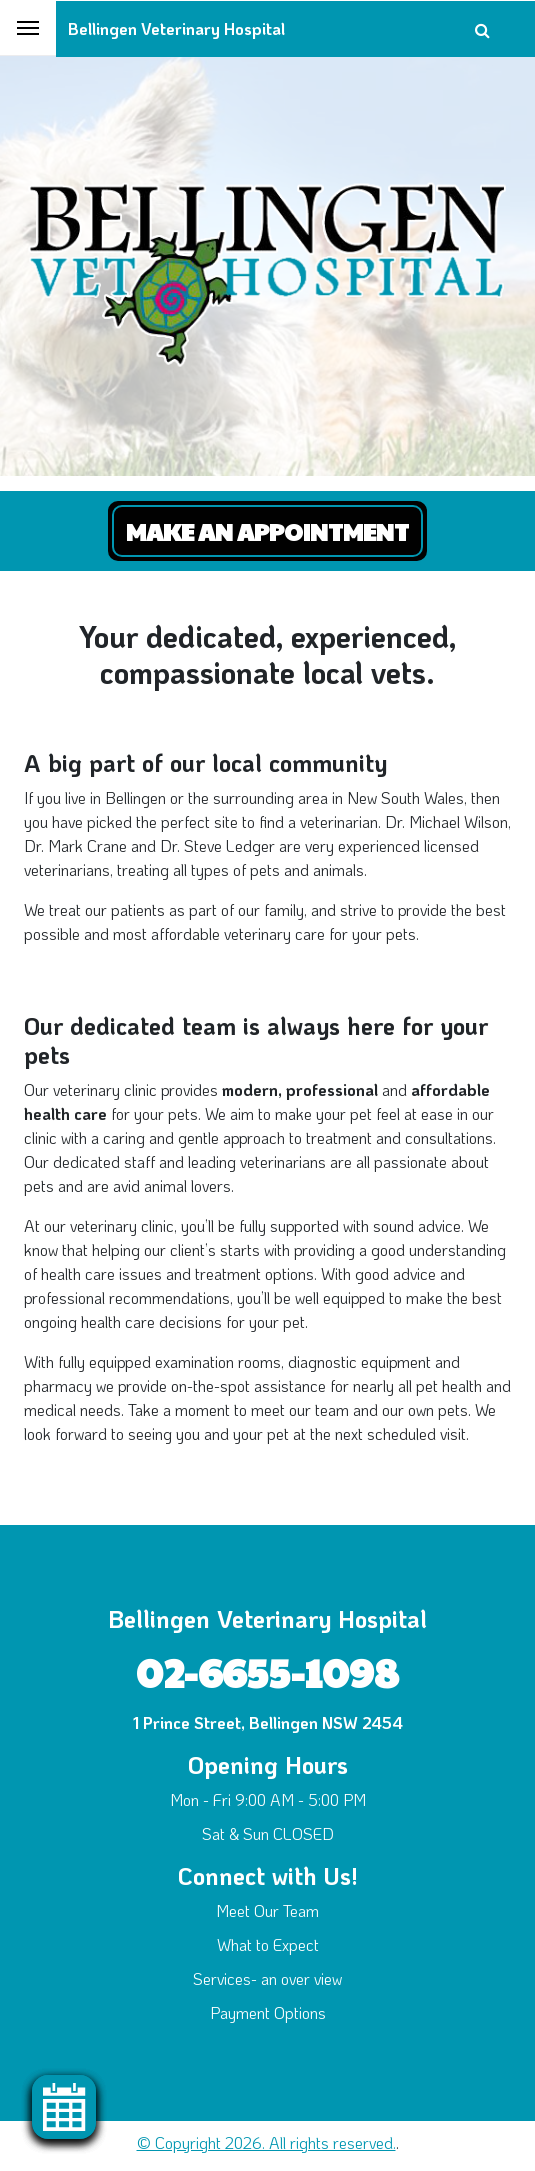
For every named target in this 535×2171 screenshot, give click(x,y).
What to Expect (268, 1944)
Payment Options (268, 2012)
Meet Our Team (267, 1910)
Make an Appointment (267, 531)
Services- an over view (267, 1978)
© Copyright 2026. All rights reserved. (266, 2142)
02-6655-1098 (267, 1671)
